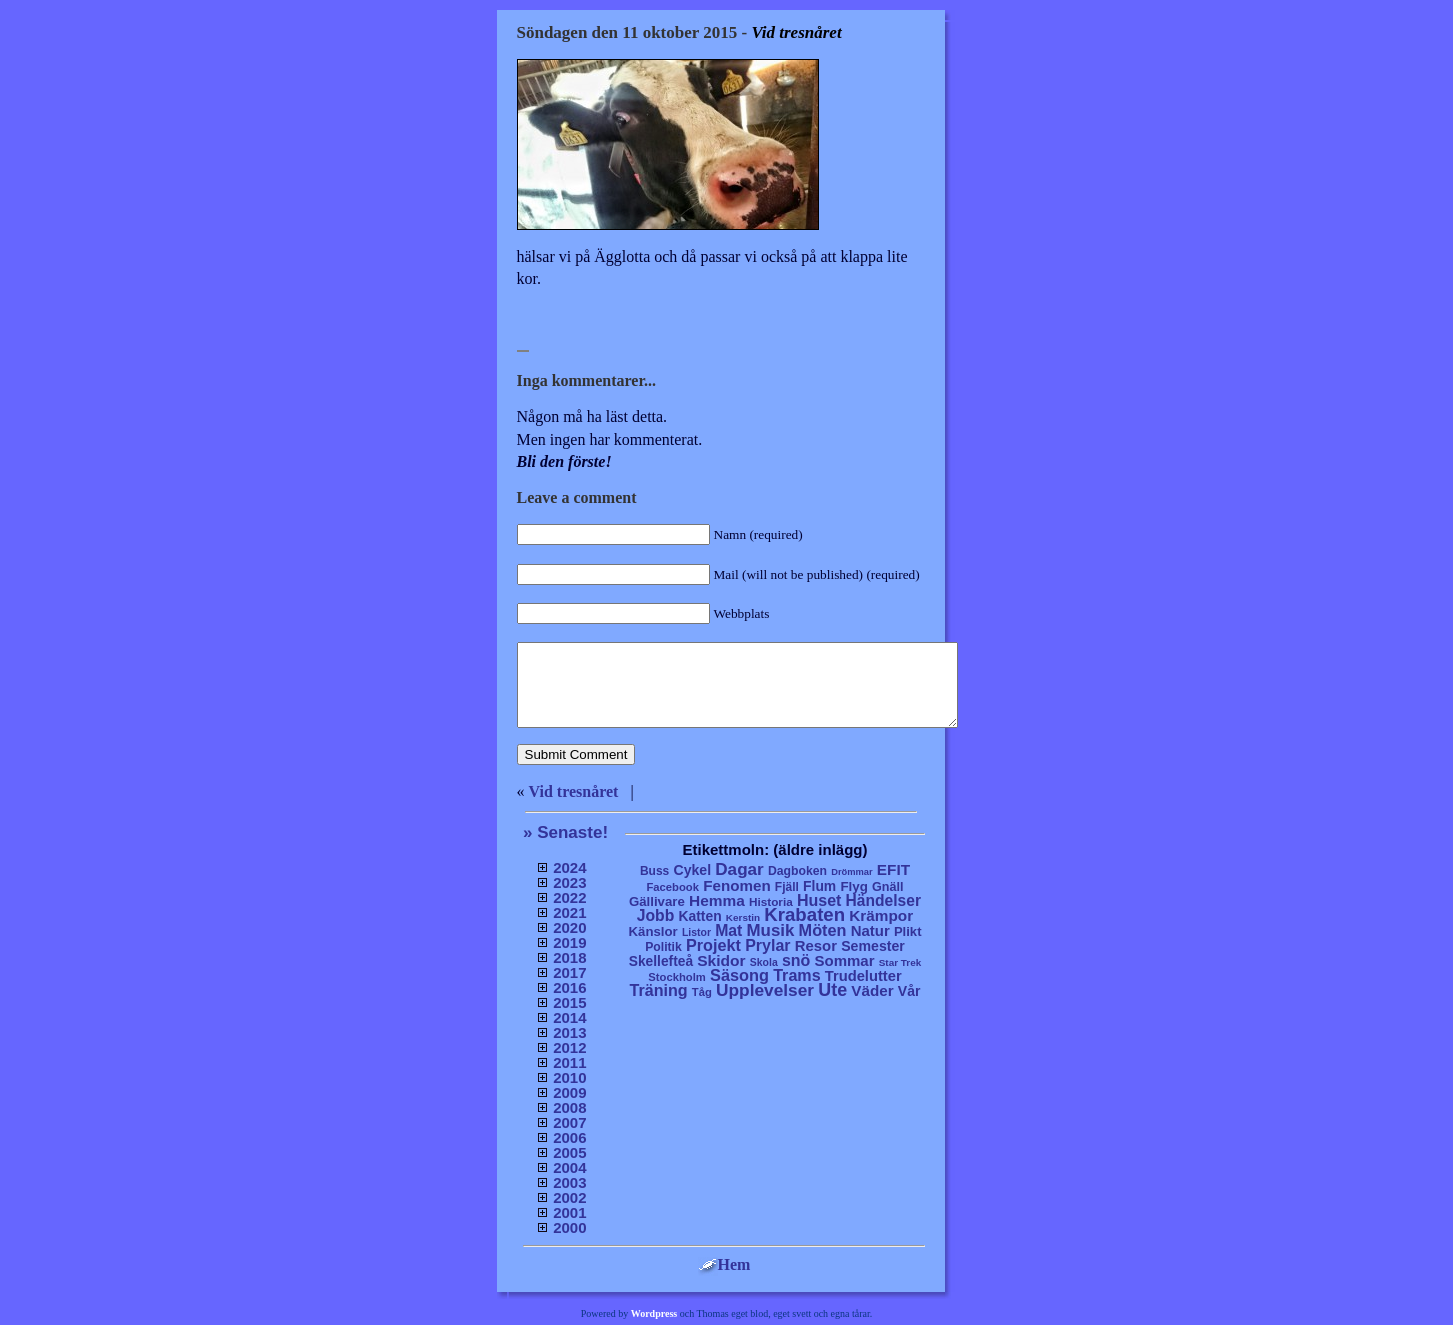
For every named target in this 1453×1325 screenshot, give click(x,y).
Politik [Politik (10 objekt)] (663, 947)
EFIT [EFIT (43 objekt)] (893, 869)
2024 (569, 867)
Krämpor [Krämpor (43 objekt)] (881, 915)
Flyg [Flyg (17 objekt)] (853, 886)
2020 (569, 927)
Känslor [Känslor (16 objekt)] (653, 931)
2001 (569, 1212)
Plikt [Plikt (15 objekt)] (908, 931)
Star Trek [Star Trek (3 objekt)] (900, 962)
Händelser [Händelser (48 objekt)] (883, 900)
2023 (569, 882)
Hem (724, 1264)
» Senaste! (565, 832)
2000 (569, 1227)
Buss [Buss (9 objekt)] (654, 871)
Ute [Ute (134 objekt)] (832, 990)
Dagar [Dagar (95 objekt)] (739, 869)
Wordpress (654, 1313)
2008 (569, 1107)
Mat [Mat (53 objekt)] (728, 930)
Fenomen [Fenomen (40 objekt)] (737, 885)
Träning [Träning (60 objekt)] (658, 990)
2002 (569, 1197)
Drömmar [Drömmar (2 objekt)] (851, 872)
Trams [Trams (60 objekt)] (796, 975)
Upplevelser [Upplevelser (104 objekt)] (765, 990)
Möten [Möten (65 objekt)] (823, 930)
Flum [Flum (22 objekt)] (819, 886)
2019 (569, 942)
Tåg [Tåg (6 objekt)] (702, 992)
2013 (569, 1032)
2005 (569, 1152)
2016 (569, 987)
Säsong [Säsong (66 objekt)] (739, 975)
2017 (569, 972)
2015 (569, 1002)
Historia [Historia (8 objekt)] (771, 901)
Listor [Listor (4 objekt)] (696, 932)
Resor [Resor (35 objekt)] (816, 945)
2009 (569, 1092)
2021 (569, 912)
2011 (569, 1062)
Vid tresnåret (574, 791)
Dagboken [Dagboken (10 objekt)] (797, 871)
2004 (569, 1167)
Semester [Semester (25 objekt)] (873, 946)
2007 (569, 1122)
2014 (569, 1017)
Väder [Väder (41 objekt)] (872, 990)
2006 (569, 1137)
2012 (569, 1047)
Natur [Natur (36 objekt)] (870, 930)
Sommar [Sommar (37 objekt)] (844, 960)
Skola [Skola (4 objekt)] (764, 962)
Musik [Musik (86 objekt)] (771, 930)
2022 (569, 897)
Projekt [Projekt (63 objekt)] (713, 945)
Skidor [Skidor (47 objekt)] (721, 960)
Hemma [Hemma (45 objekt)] (717, 900)
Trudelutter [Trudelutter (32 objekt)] (863, 976)
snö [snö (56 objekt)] (796, 960)
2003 (569, 1182)
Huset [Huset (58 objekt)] (819, 900)
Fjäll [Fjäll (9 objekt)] (787, 887)
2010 (569, 1077)
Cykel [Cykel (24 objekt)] (692, 870)
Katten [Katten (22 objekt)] (699, 916)
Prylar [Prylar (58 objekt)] (767, 945)
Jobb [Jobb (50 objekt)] (656, 915)
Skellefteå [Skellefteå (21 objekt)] (661, 961)
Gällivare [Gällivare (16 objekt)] (657, 901)
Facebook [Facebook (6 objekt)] (672, 887)
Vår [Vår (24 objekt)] (909, 991)
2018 (569, 957)
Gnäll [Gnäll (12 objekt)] (888, 887)
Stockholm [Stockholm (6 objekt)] (677, 977)
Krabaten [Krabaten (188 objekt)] (804, 914)
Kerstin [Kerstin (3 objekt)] (743, 917)
